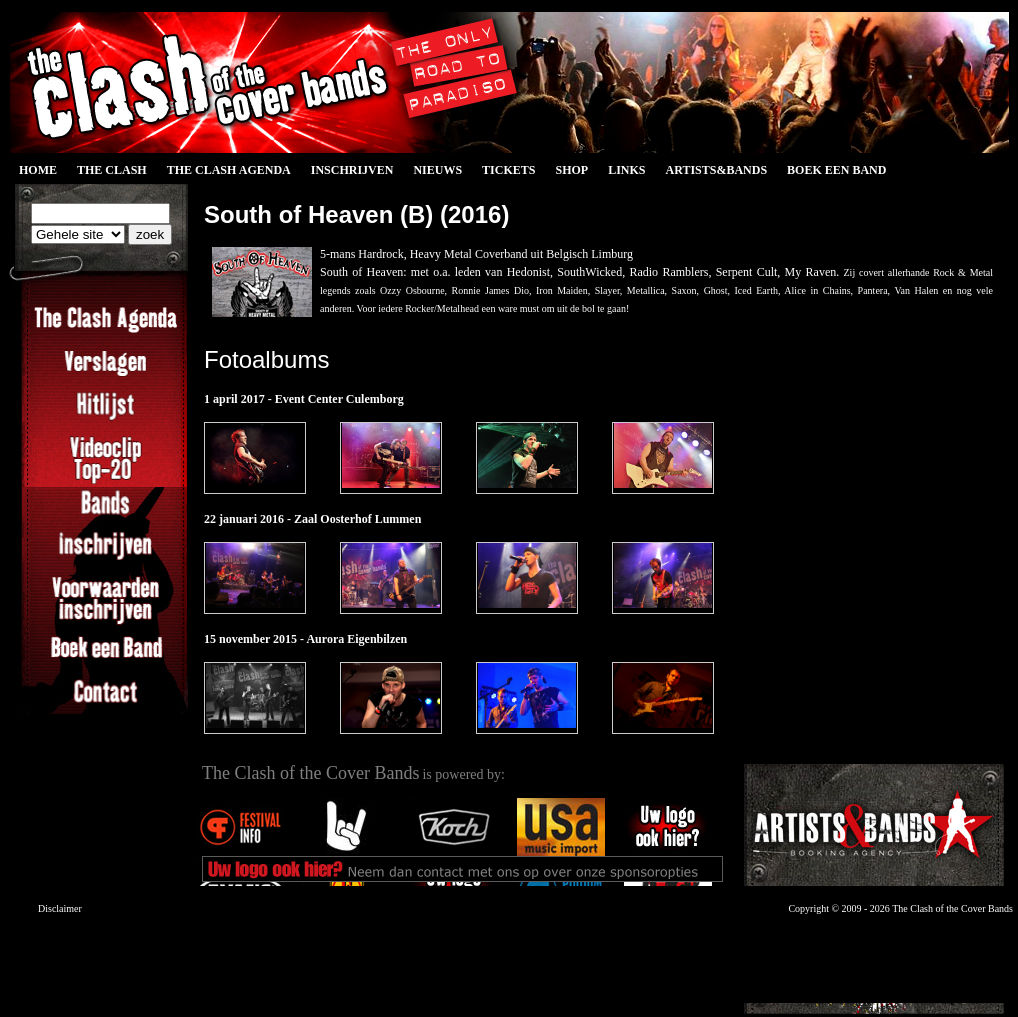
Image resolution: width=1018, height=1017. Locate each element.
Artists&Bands (716, 170)
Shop (571, 170)
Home (38, 170)
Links (626, 170)
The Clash (112, 170)
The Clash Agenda (229, 170)
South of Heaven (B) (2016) (356, 214)
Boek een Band (836, 170)
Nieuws (437, 170)
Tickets (508, 170)
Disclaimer (60, 908)
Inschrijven (352, 170)
